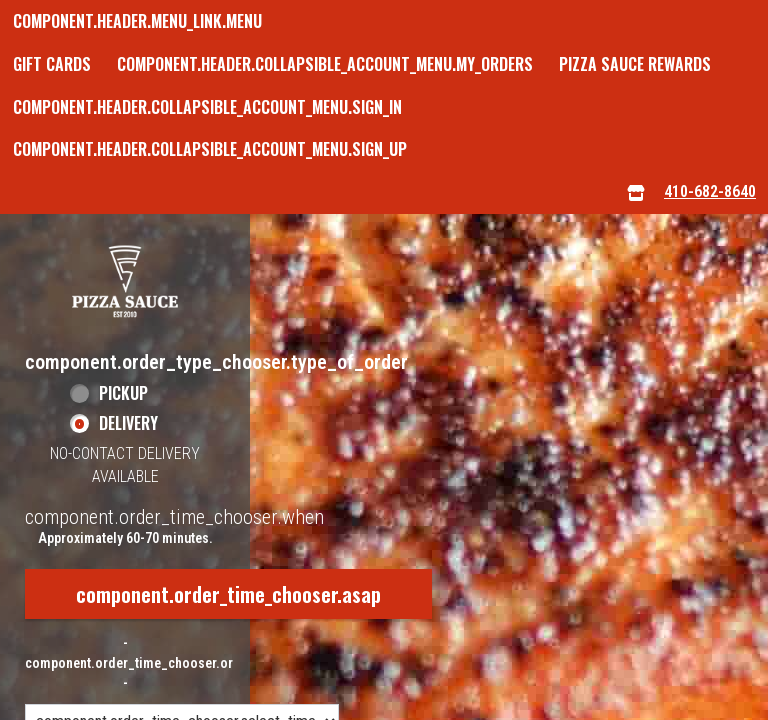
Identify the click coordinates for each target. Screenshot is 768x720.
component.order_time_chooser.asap (228, 594)
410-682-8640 (710, 191)
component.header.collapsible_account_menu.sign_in (207, 107)
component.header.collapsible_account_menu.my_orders (325, 64)
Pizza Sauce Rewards (635, 64)
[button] (125, 281)
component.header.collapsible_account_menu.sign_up (210, 149)
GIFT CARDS (52, 64)
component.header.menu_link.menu (137, 21)
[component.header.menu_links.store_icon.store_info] (636, 192)
